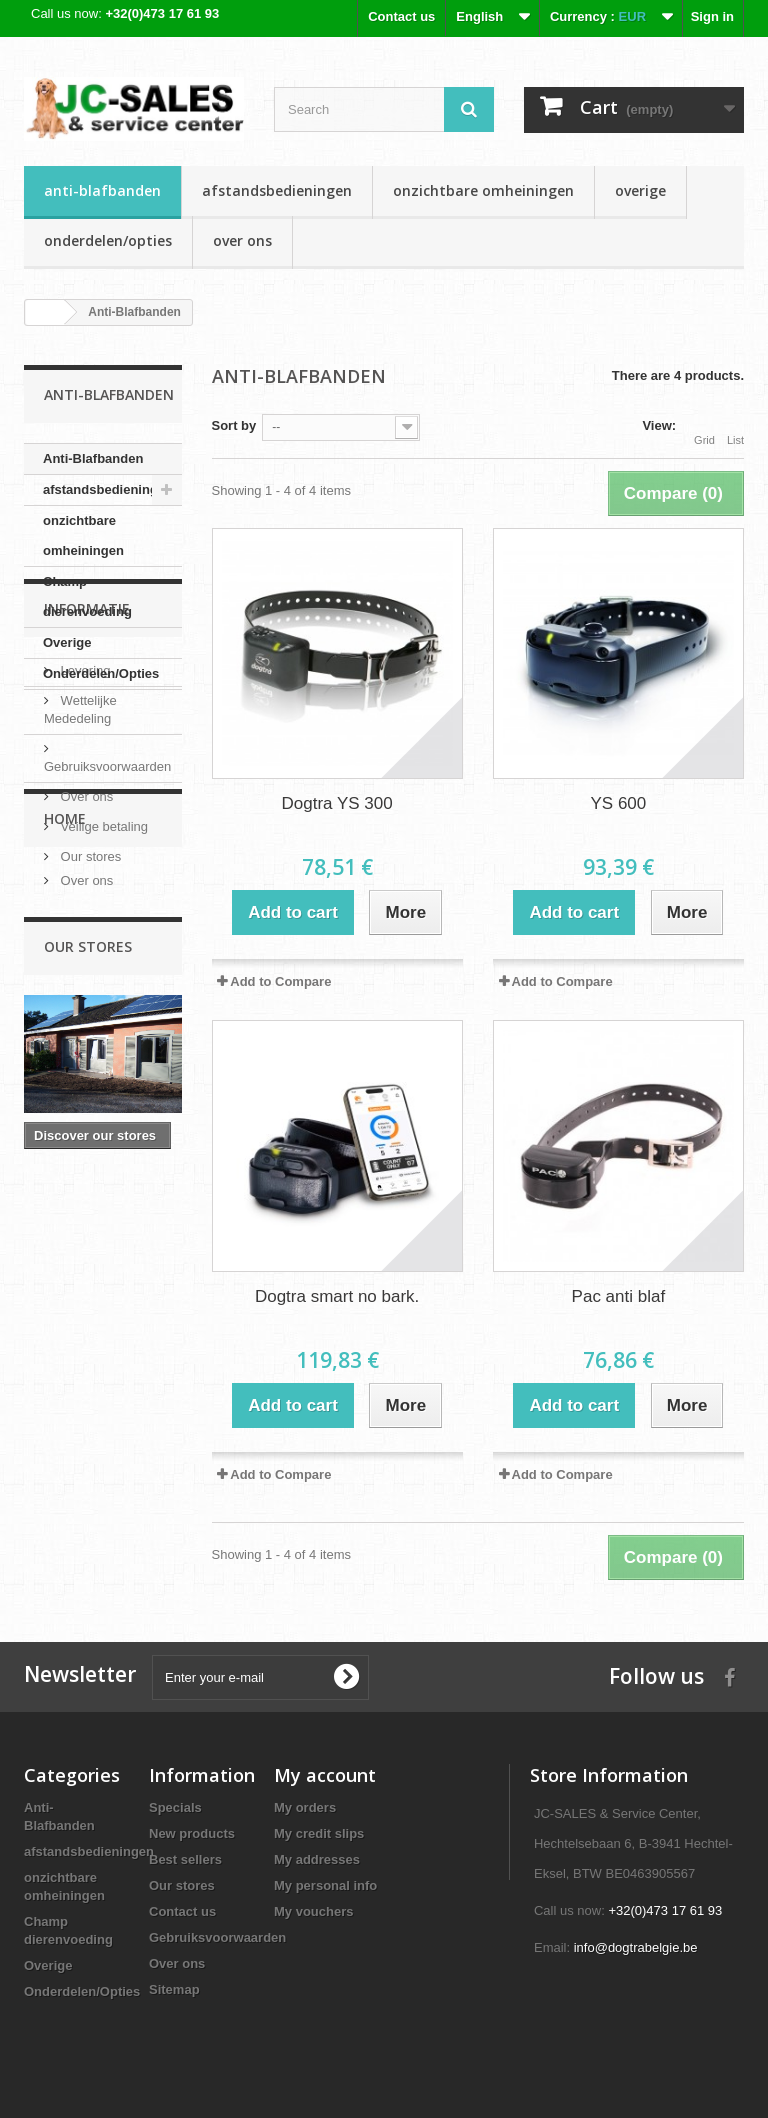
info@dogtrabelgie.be (636, 1947)
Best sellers (185, 1859)
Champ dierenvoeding (87, 596)
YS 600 (618, 803)
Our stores (89, 989)
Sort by (234, 425)
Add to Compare (280, 981)
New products (192, 1833)
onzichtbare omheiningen (483, 190)
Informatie (87, 749)
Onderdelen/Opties (108, 240)
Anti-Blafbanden (102, 190)
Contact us (401, 16)
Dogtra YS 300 (337, 803)
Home (65, 1064)
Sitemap (174, 1989)
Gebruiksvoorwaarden (217, 1937)
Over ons (242, 240)
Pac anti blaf (619, 1296)
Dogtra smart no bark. (337, 1296)
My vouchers (313, 1911)
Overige (640, 190)
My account (325, 1775)
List (735, 428)
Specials (175, 1807)
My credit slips (319, 1833)
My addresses (317, 1859)
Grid (704, 428)
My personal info (325, 1885)
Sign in (712, 16)
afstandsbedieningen (277, 190)
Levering (83, 803)
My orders (305, 1807)
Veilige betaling (102, 959)
